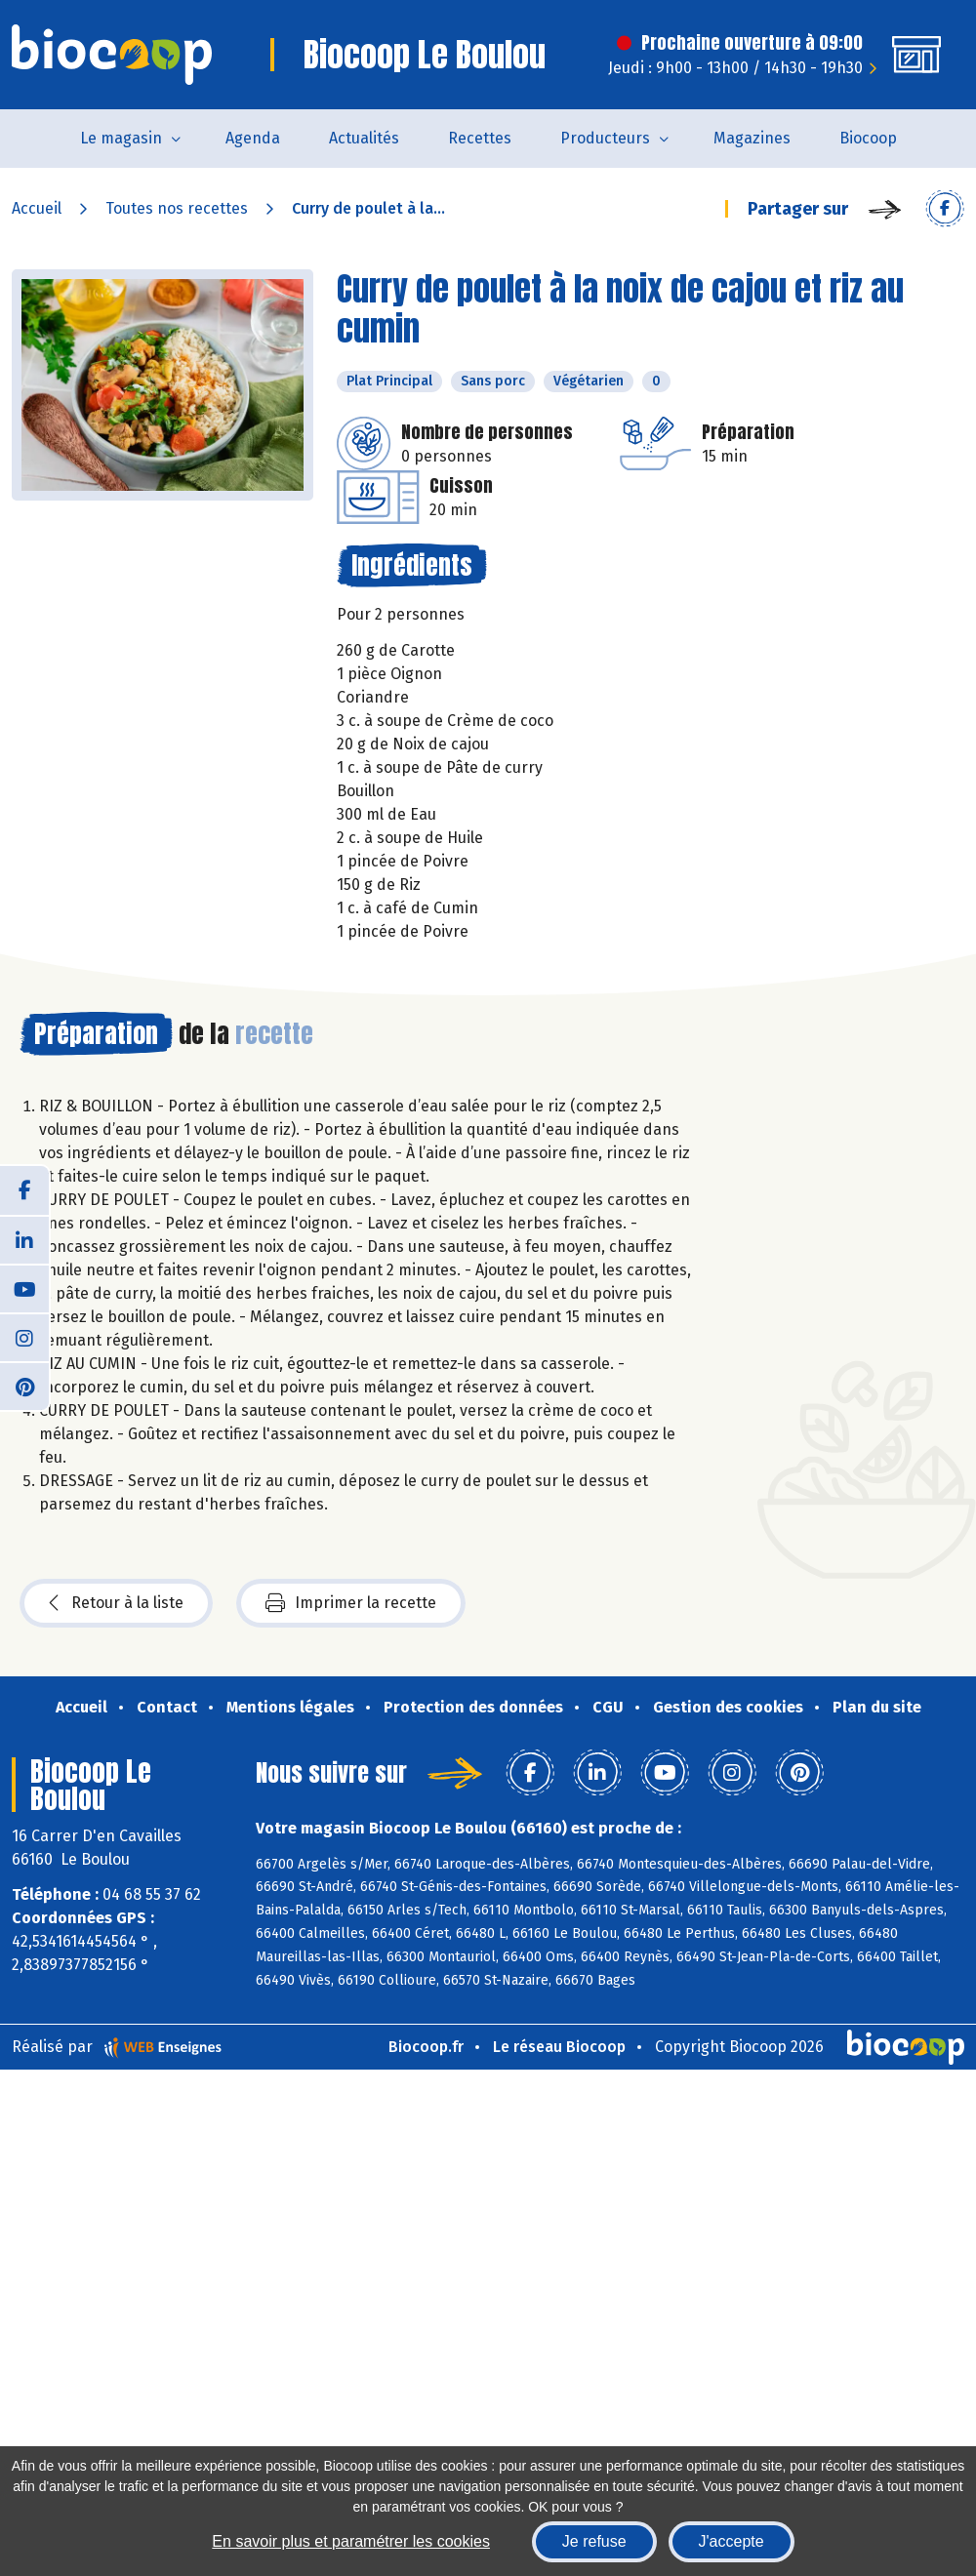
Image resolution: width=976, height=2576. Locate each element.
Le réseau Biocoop (559, 2046)
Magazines (752, 138)
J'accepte (731, 2541)
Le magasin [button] (121, 138)
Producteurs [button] (605, 138)
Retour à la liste (116, 1603)
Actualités (364, 138)
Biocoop (868, 138)
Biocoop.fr (426, 2046)
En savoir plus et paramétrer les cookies (351, 2541)
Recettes (479, 138)
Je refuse (594, 2541)
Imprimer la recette (350, 1603)
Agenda (252, 138)
